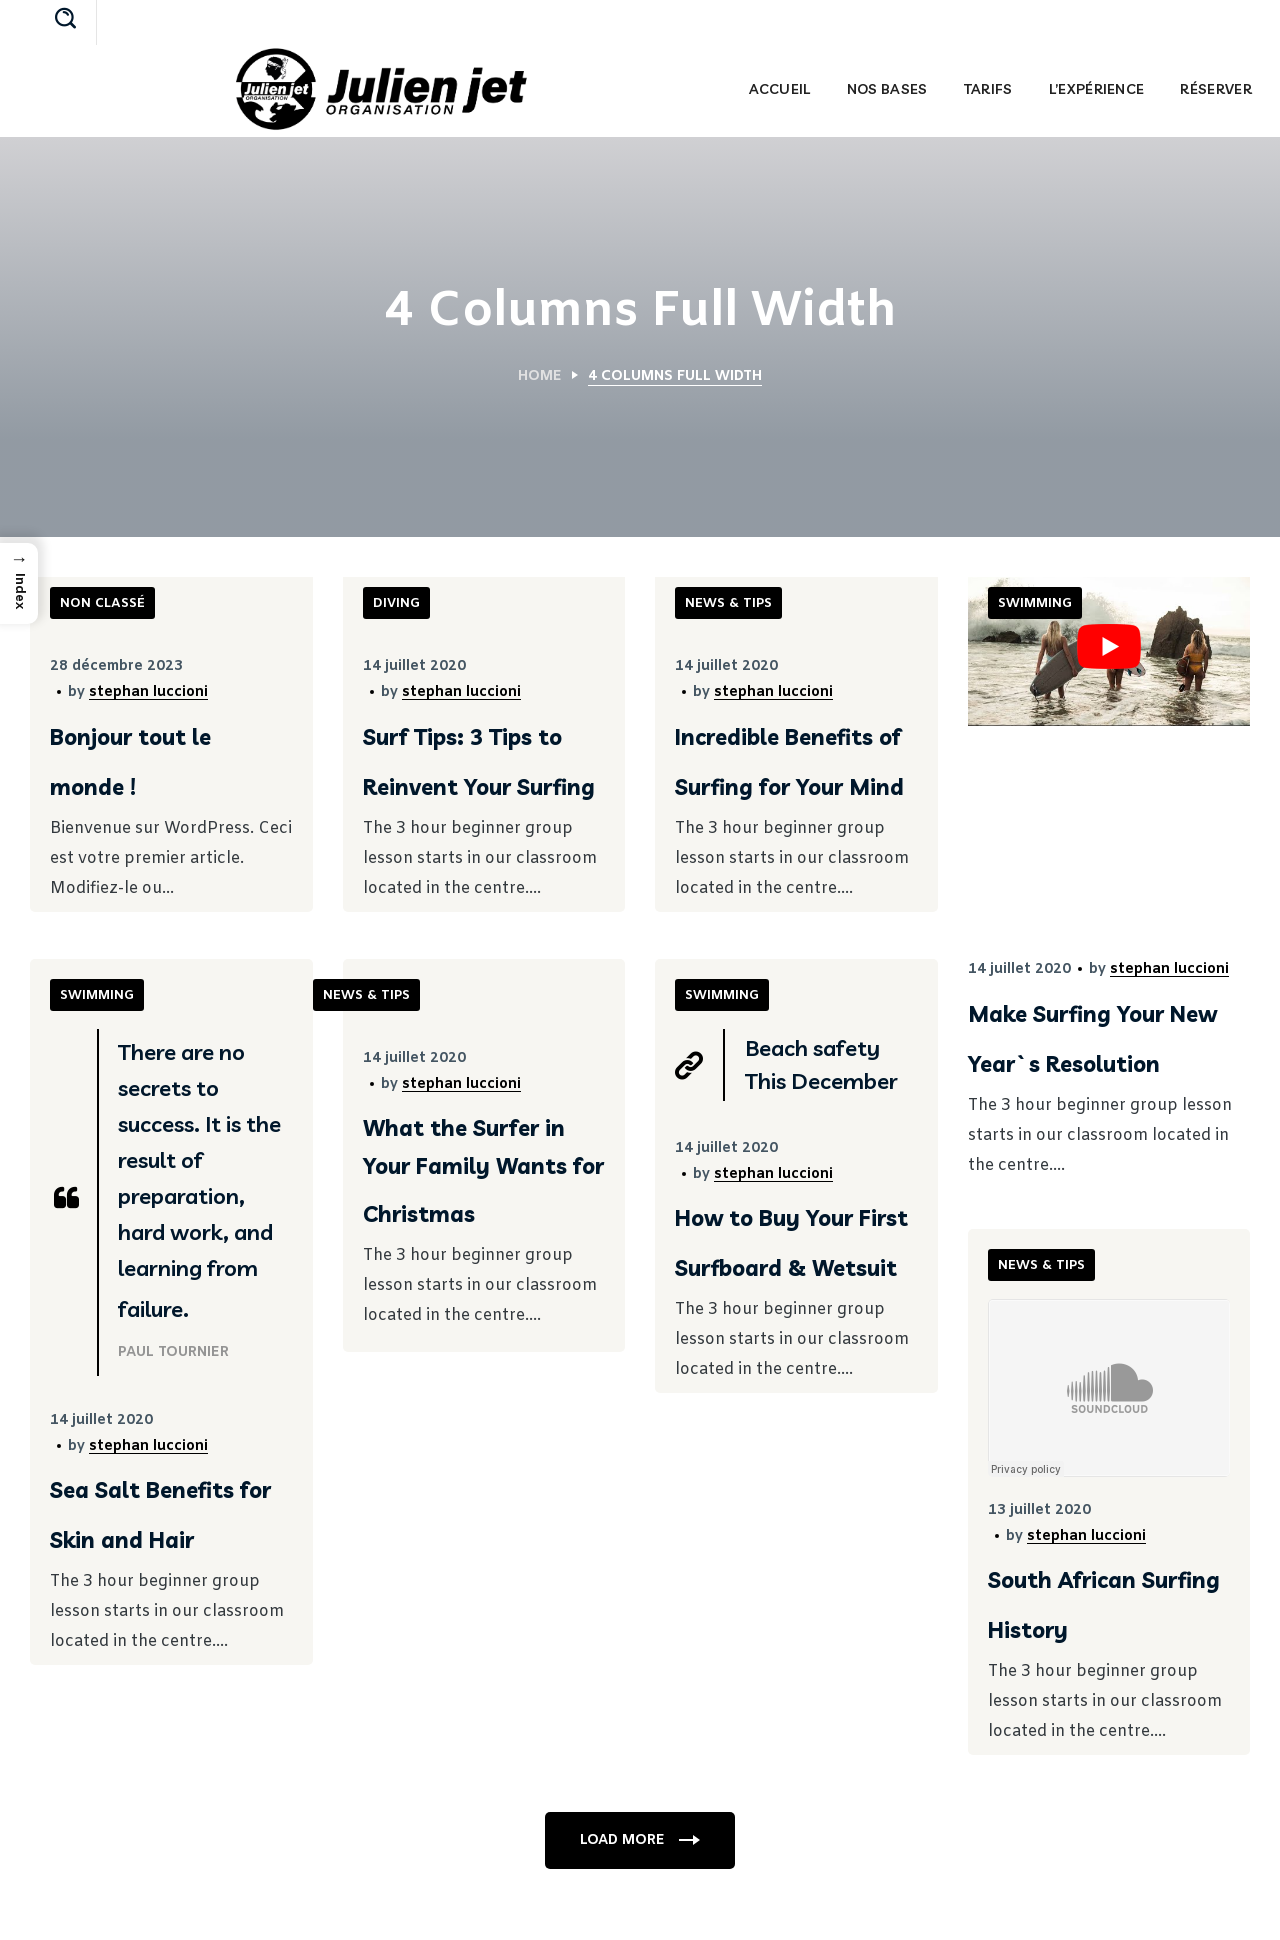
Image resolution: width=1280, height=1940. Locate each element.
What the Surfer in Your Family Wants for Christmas (483, 1171)
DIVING (396, 603)
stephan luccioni (148, 692)
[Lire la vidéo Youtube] (1109, 646)
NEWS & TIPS (728, 603)
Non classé (102, 603)
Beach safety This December (821, 1064)
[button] (65, 20)
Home (540, 376)
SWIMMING (1035, 603)
